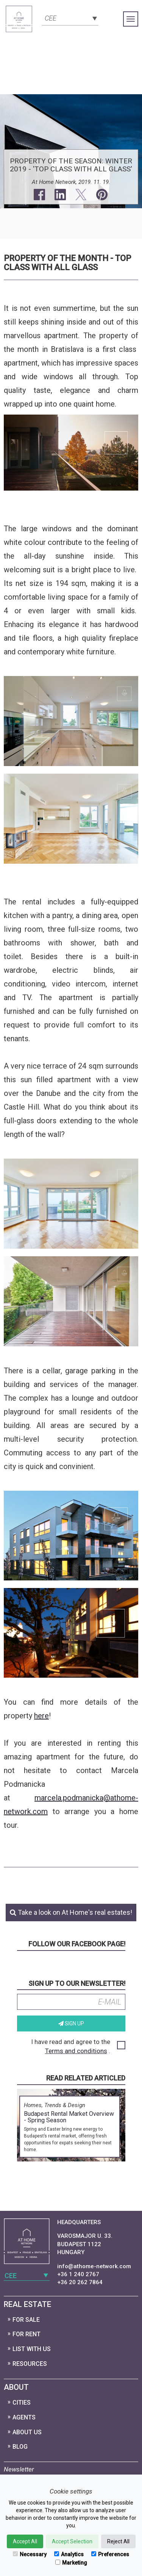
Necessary (30, 2554)
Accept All (25, 2541)
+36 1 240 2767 (78, 2274)
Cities (21, 2402)
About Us (27, 2432)
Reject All (118, 2541)
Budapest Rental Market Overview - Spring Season (69, 2117)
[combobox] (70, 17)
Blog (20, 2446)
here (41, 1715)
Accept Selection (72, 2541)
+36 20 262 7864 (80, 2282)
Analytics (69, 2554)
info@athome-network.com (94, 2266)
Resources (29, 2363)
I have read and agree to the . (78, 2046)
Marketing (71, 2563)
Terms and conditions (76, 2051)
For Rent (26, 2334)
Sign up (71, 2023)
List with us (31, 2349)
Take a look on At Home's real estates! (71, 1912)
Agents (24, 2417)
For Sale (26, 2319)
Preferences (110, 2554)
